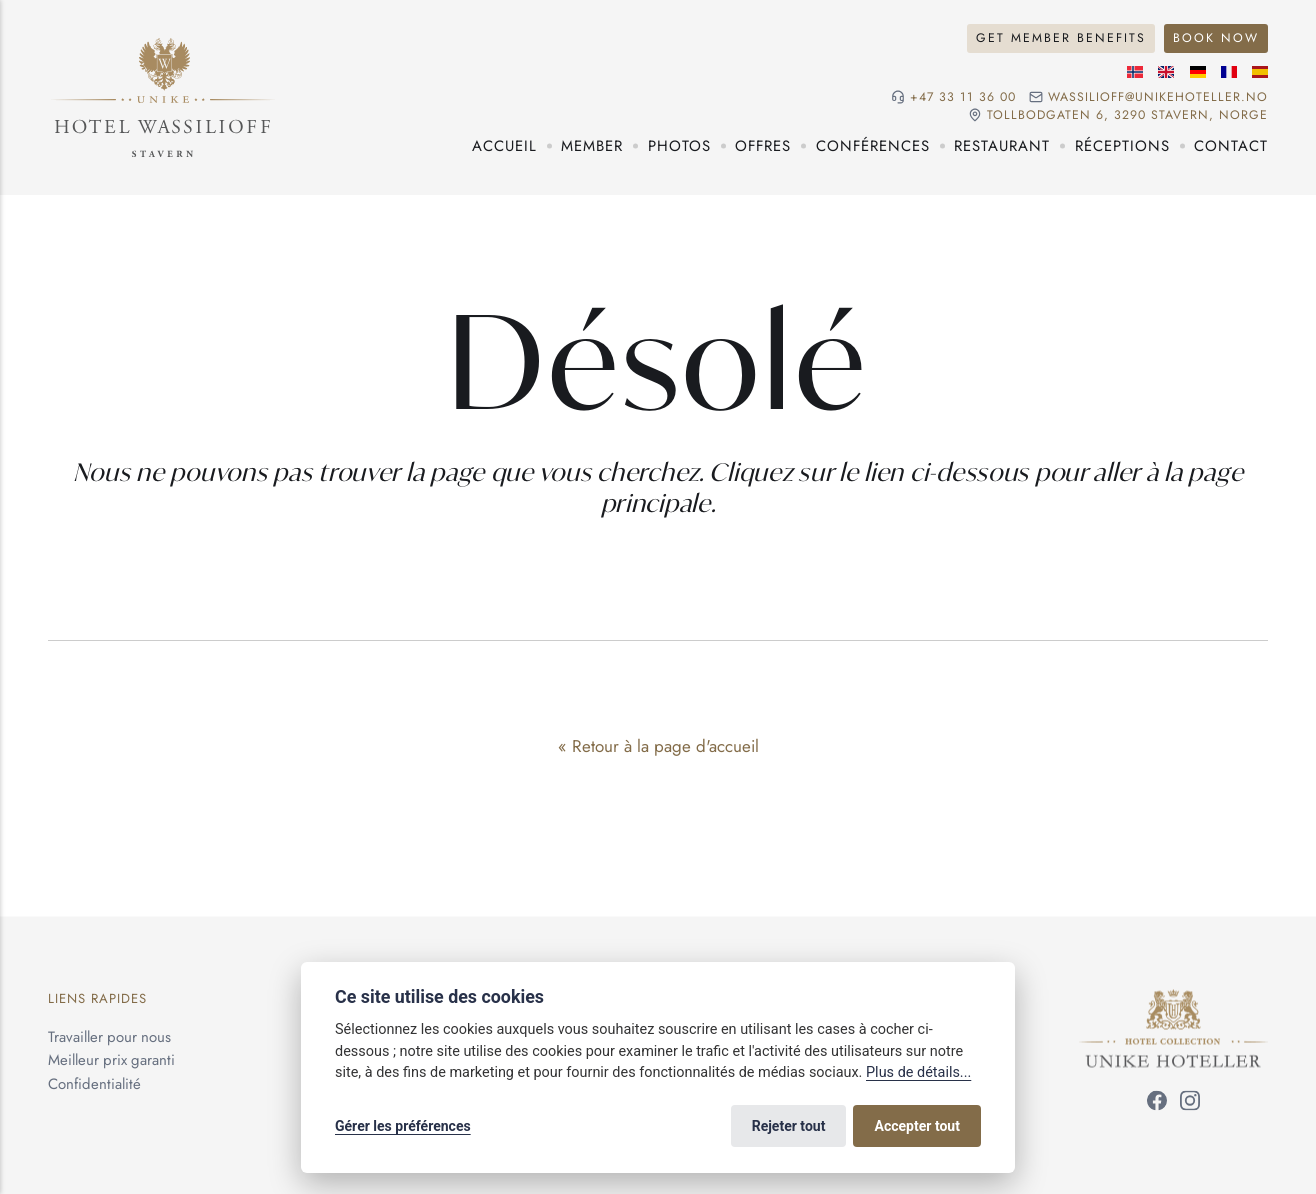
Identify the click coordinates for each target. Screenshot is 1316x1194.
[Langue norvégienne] (1135, 72)
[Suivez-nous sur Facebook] (1157, 1104)
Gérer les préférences (403, 1126)
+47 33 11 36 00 (963, 97)
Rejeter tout (789, 1126)
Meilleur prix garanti (111, 1060)
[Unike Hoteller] (1173, 1001)
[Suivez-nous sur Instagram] (1190, 1104)
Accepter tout (917, 1126)
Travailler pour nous (109, 1036)
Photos (679, 146)
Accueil (504, 146)
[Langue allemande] (1198, 72)
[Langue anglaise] (1166, 72)
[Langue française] (1229, 72)
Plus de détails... (918, 1072)
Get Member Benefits (1061, 38)
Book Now (1216, 38)
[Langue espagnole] (1260, 72)
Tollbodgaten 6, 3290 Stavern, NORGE (1127, 115)
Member (592, 146)
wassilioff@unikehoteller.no (1158, 97)
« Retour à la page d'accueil (658, 746)
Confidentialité (94, 1084)
